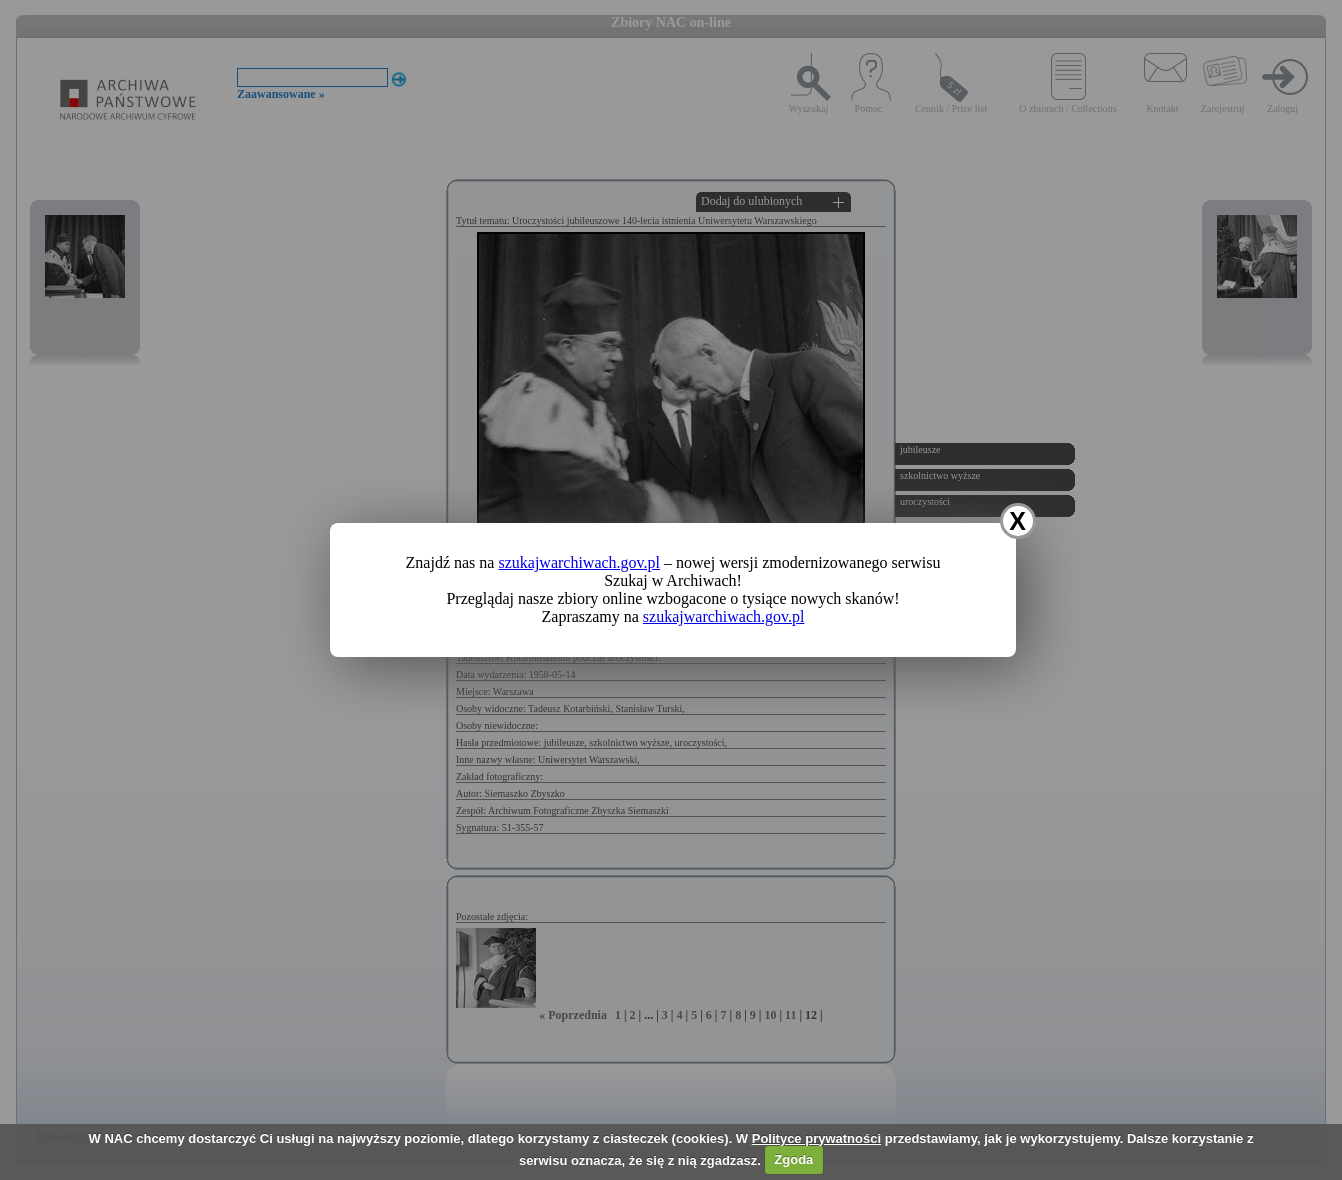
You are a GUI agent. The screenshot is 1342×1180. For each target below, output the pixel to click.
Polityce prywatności (816, 1138)
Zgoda (793, 1159)
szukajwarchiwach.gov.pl (579, 562)
